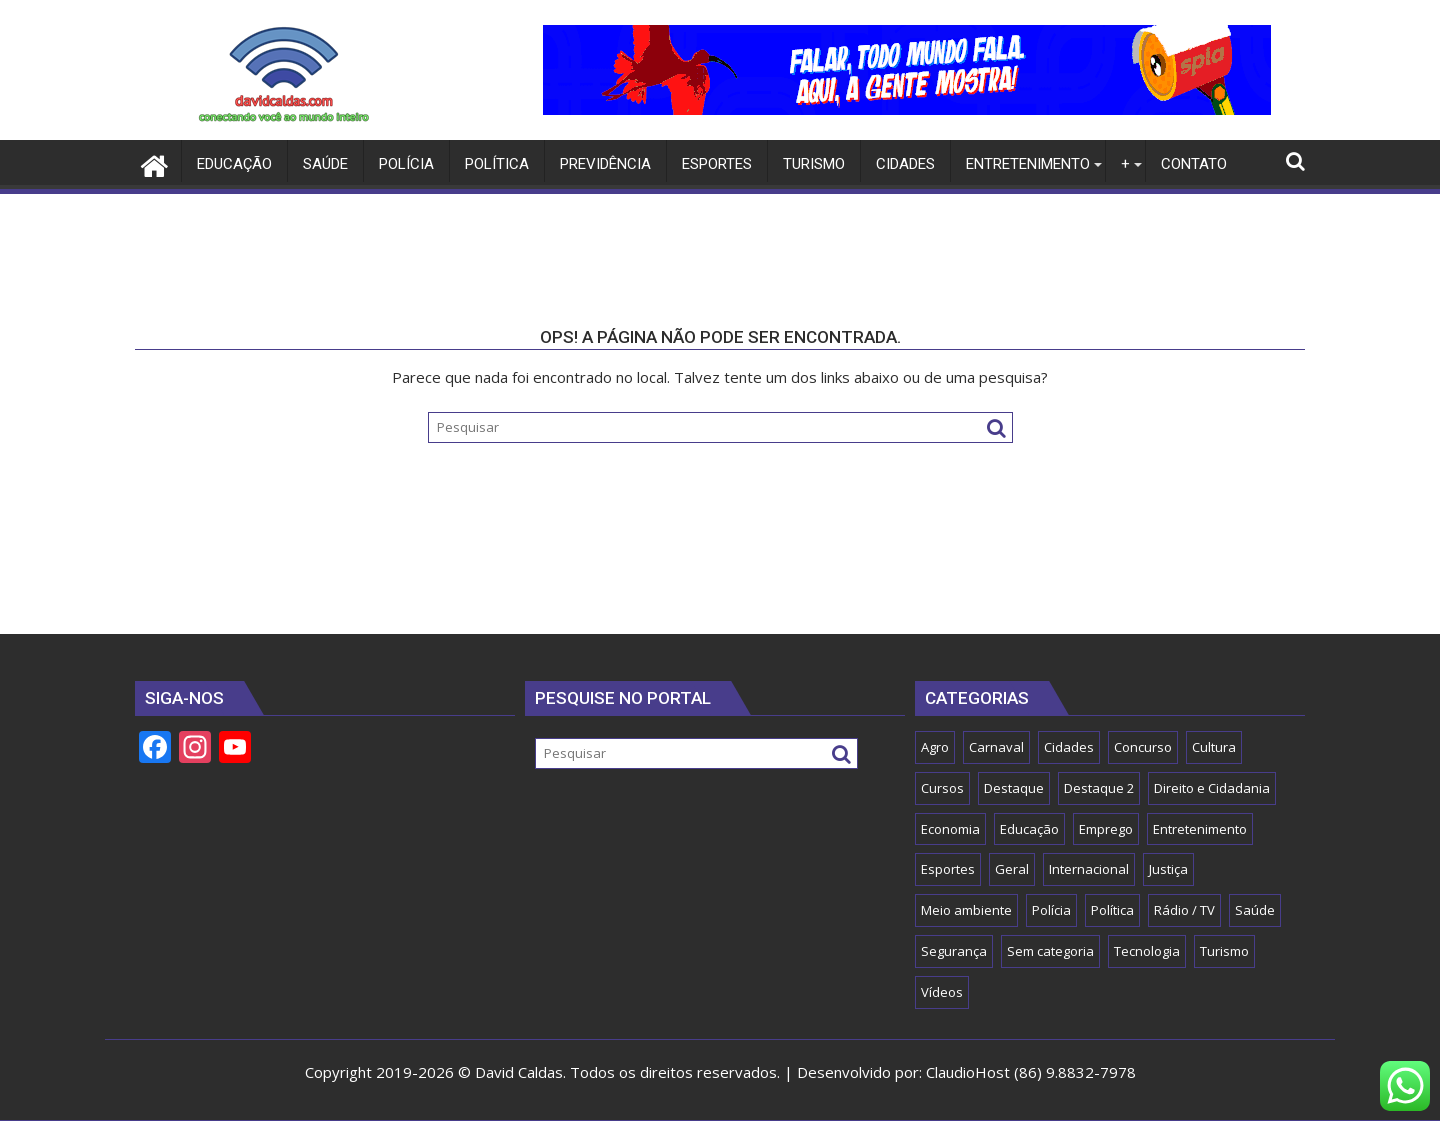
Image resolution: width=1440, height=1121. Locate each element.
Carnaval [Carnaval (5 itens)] (996, 747)
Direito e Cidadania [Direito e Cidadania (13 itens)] (1212, 788)
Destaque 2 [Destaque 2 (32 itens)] (1099, 788)
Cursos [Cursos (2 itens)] (942, 788)
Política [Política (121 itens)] (1112, 910)
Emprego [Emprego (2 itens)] (1106, 829)
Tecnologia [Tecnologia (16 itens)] (1147, 951)
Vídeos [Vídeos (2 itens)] (942, 992)
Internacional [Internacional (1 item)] (1089, 869)
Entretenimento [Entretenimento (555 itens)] (1200, 829)
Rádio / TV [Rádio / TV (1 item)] (1184, 910)
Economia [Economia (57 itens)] (950, 829)
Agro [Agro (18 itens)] (935, 747)
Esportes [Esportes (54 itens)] (948, 869)
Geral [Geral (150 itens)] (1012, 869)
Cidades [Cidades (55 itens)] (1069, 747)
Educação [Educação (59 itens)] (1029, 829)
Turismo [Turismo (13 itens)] (1224, 951)
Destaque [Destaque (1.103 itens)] (1014, 788)
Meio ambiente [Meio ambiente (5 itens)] (966, 910)
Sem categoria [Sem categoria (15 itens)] (1050, 951)
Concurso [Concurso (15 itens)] (1143, 747)
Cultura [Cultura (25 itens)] (1214, 747)
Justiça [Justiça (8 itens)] (1168, 869)
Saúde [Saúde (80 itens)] (1255, 910)
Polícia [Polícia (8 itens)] (1051, 910)
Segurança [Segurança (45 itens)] (954, 951)
